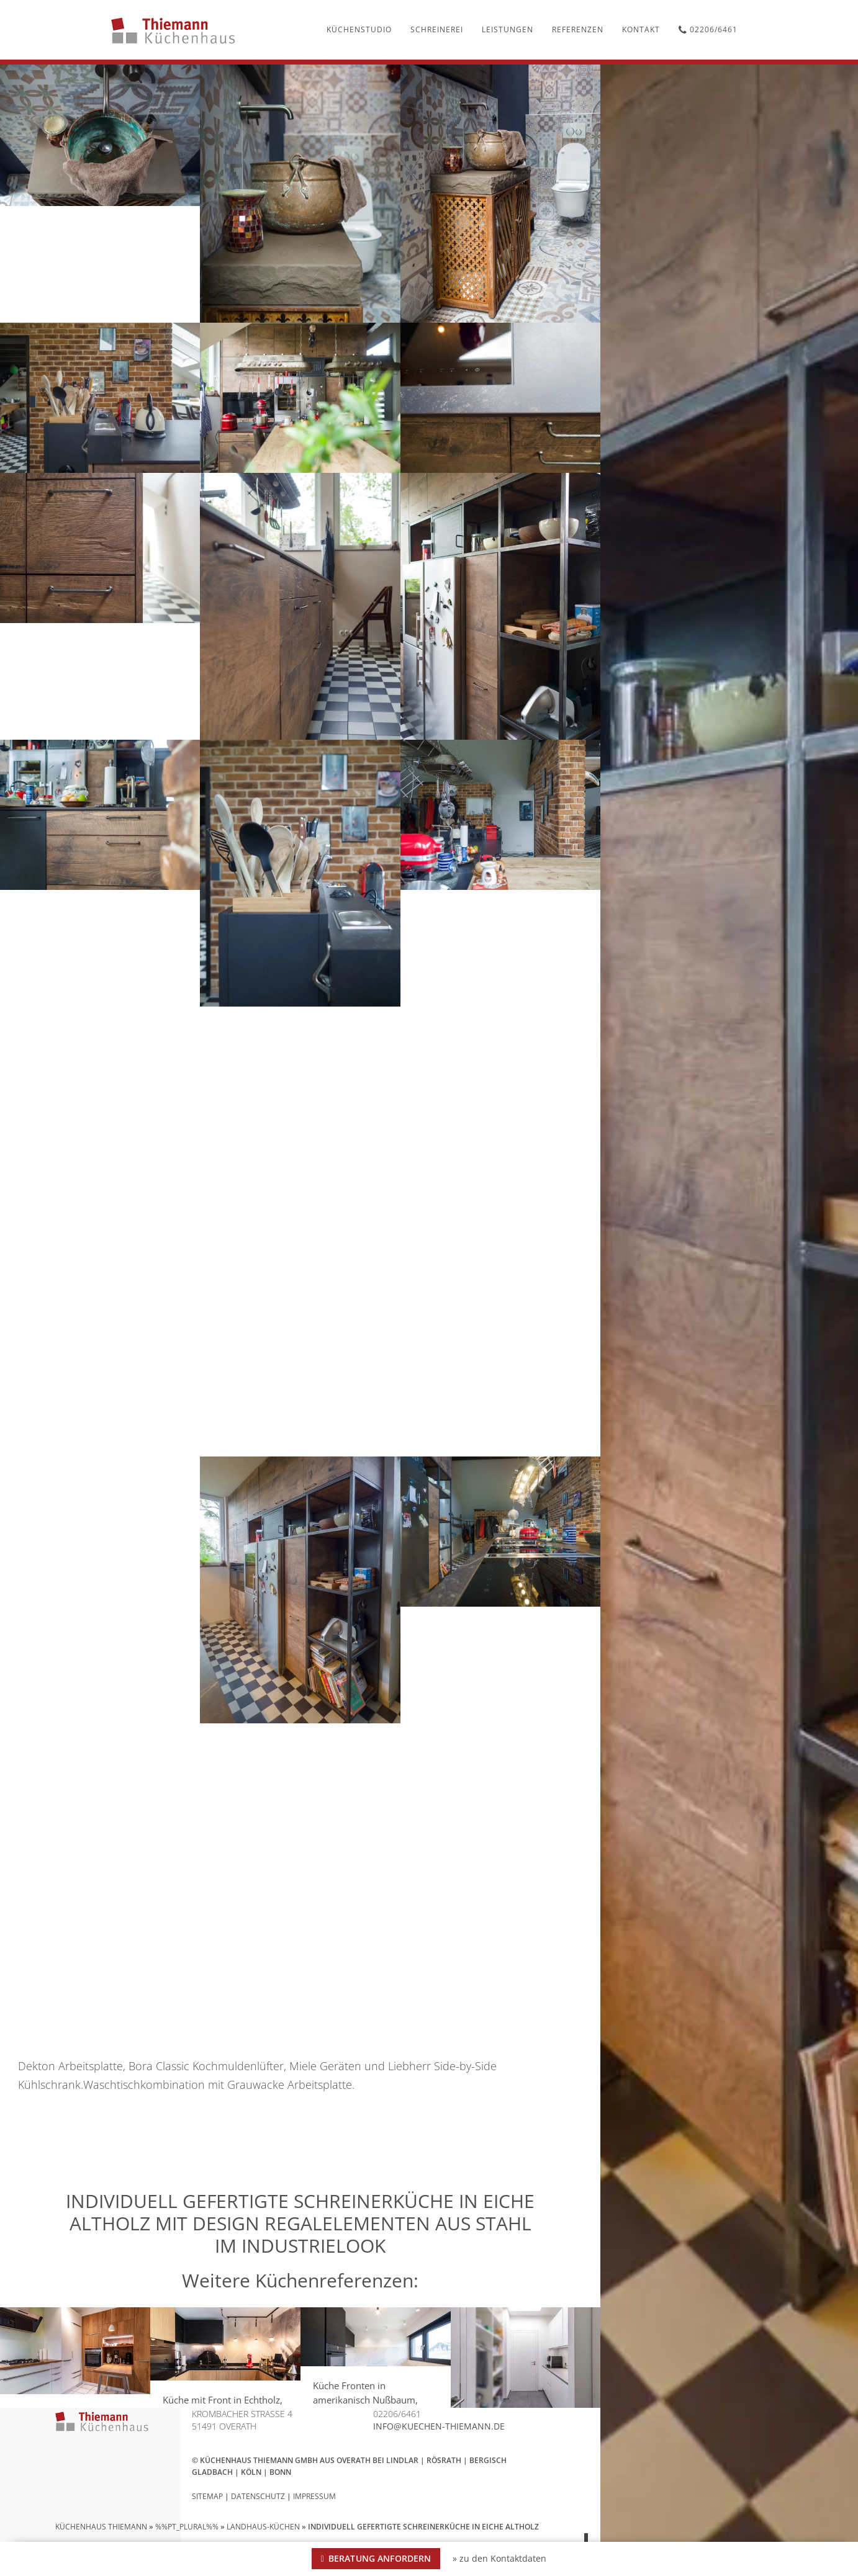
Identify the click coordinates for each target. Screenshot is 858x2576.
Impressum (314, 2496)
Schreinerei (436, 29)
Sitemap (207, 2496)
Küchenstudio (359, 29)
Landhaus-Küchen (263, 2526)
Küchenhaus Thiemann (101, 2526)
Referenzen (577, 29)
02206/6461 (708, 29)
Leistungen (507, 29)
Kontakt (641, 29)
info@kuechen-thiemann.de (439, 2426)
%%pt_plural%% (187, 2526)
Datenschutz (258, 2496)
